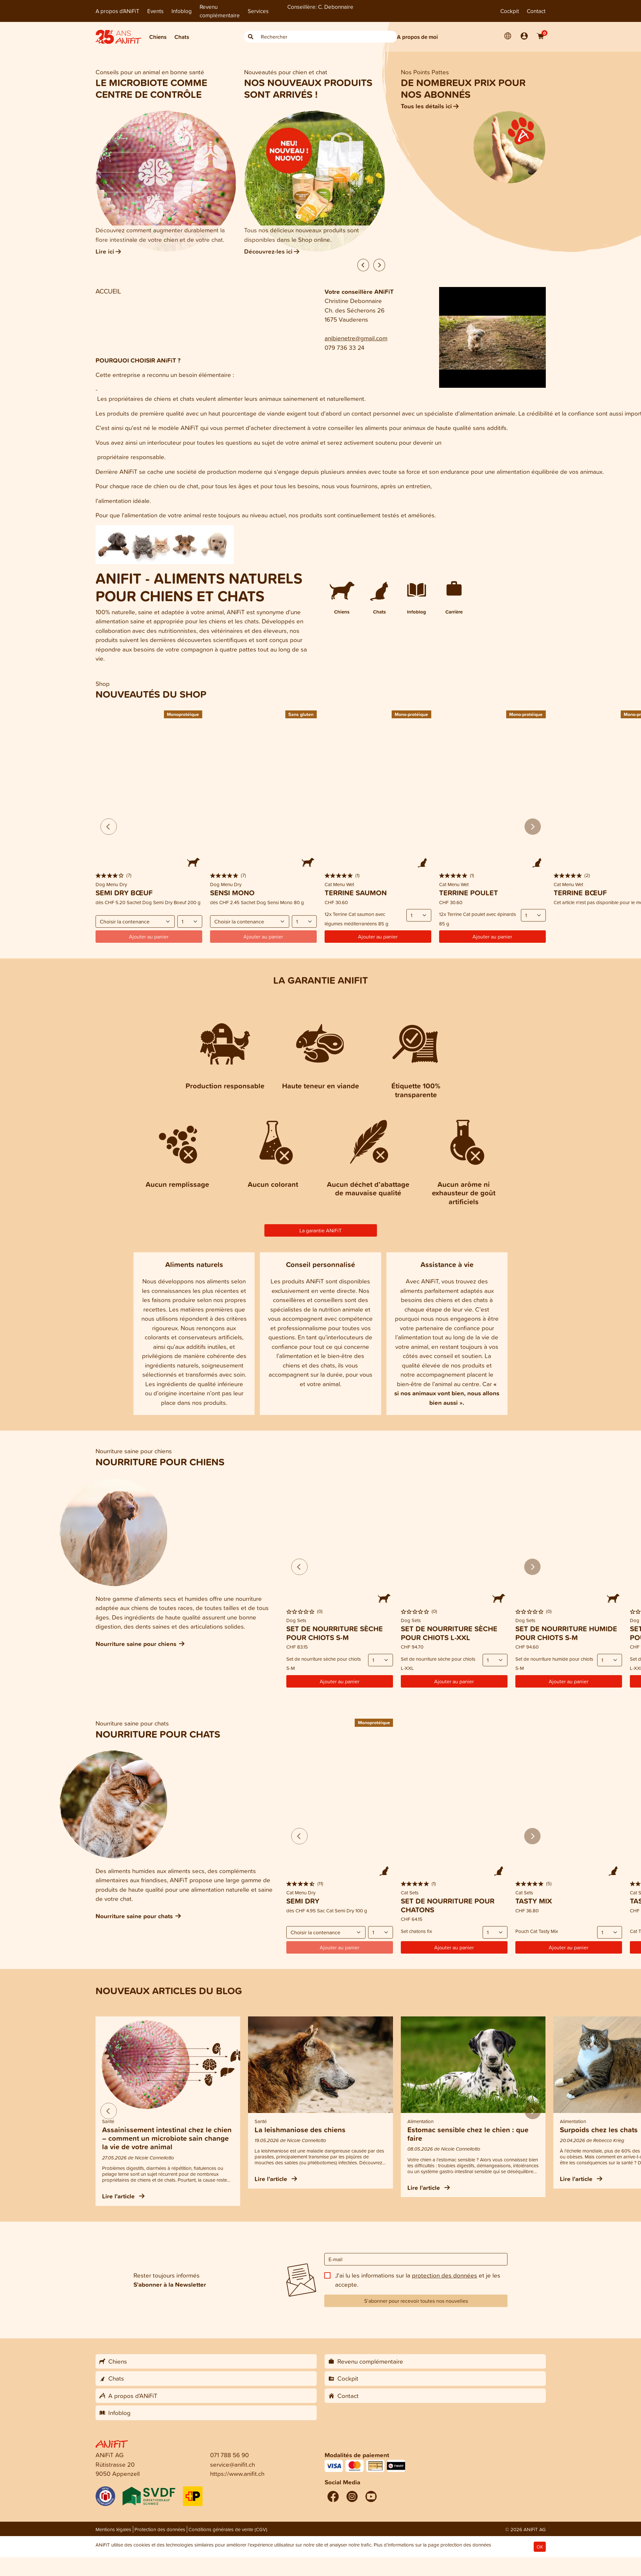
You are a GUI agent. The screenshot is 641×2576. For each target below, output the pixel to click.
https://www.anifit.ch (237, 2473)
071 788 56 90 (229, 2454)
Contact (536, 11)
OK (540, 2547)
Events (155, 11)
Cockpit (509, 11)
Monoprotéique (183, 714)
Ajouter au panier (378, 936)
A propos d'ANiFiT (117, 11)
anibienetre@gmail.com (356, 337)
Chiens (158, 37)
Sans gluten (300, 714)
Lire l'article (123, 2196)
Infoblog (181, 11)
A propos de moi (417, 37)
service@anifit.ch (232, 2464)
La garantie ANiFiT (320, 1230)
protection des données (444, 2275)
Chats (181, 37)
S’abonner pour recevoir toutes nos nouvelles (416, 2300)
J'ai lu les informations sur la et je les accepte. (417, 2280)
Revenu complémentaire (220, 11)
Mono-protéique (411, 714)
